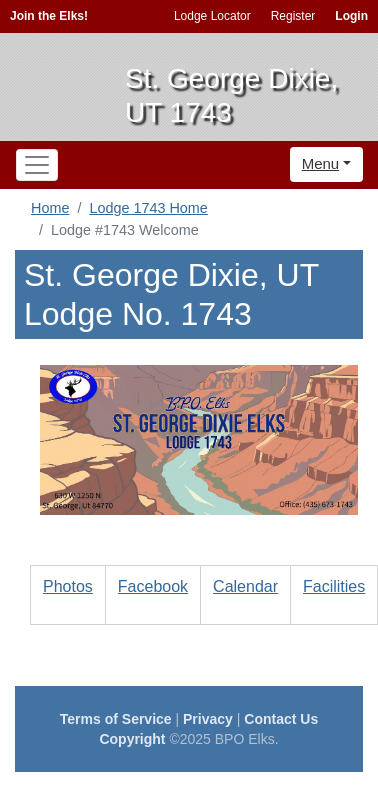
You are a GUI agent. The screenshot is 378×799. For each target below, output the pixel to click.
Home (50, 208)
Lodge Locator (212, 16)
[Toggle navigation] (37, 165)
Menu (321, 163)
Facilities (334, 586)
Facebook (153, 586)
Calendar (245, 586)
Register (293, 16)
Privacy (208, 719)
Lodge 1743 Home (148, 208)
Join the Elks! (49, 16)
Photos (68, 586)
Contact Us (281, 719)
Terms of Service (116, 719)
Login (351, 16)
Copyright (132, 739)
